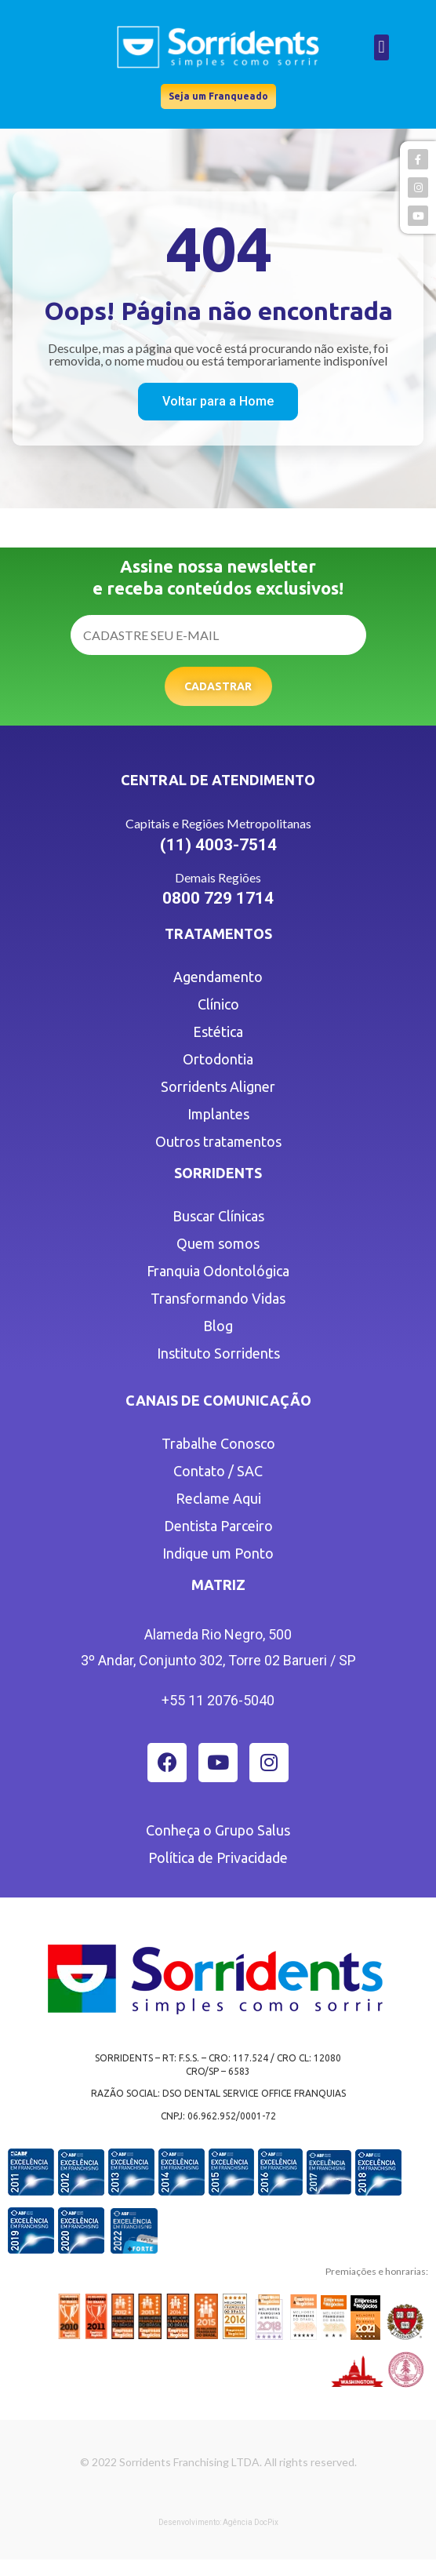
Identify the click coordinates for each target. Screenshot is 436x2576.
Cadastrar (218, 686)
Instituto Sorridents (218, 1353)
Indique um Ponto (218, 1553)
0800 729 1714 (218, 898)
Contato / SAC (218, 1471)
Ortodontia (218, 1059)
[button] (381, 47)
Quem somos (218, 1243)
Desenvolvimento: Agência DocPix (218, 2522)
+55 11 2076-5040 (218, 1700)
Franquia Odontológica (218, 1271)
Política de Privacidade (218, 1857)
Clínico (218, 1004)
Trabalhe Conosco (218, 1443)
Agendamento (218, 976)
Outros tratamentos (218, 1141)
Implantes (218, 1114)
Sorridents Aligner (218, 1086)
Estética (218, 1031)
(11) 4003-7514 (218, 844)
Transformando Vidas (218, 1298)
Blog (218, 1325)
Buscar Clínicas (218, 1216)
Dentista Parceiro (218, 1526)
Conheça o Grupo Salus (218, 1830)
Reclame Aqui (218, 1498)
